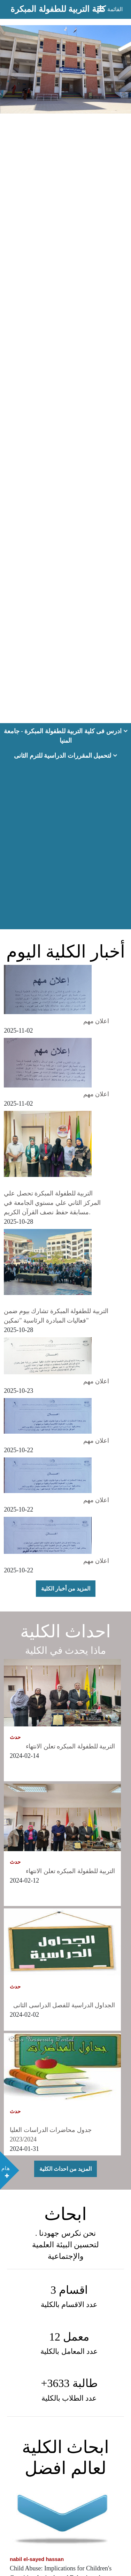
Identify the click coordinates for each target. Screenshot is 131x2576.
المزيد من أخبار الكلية (65, 1589)
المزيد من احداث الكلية (65, 2169)
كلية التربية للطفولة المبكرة (58, 9)
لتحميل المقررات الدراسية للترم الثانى (65, 755)
